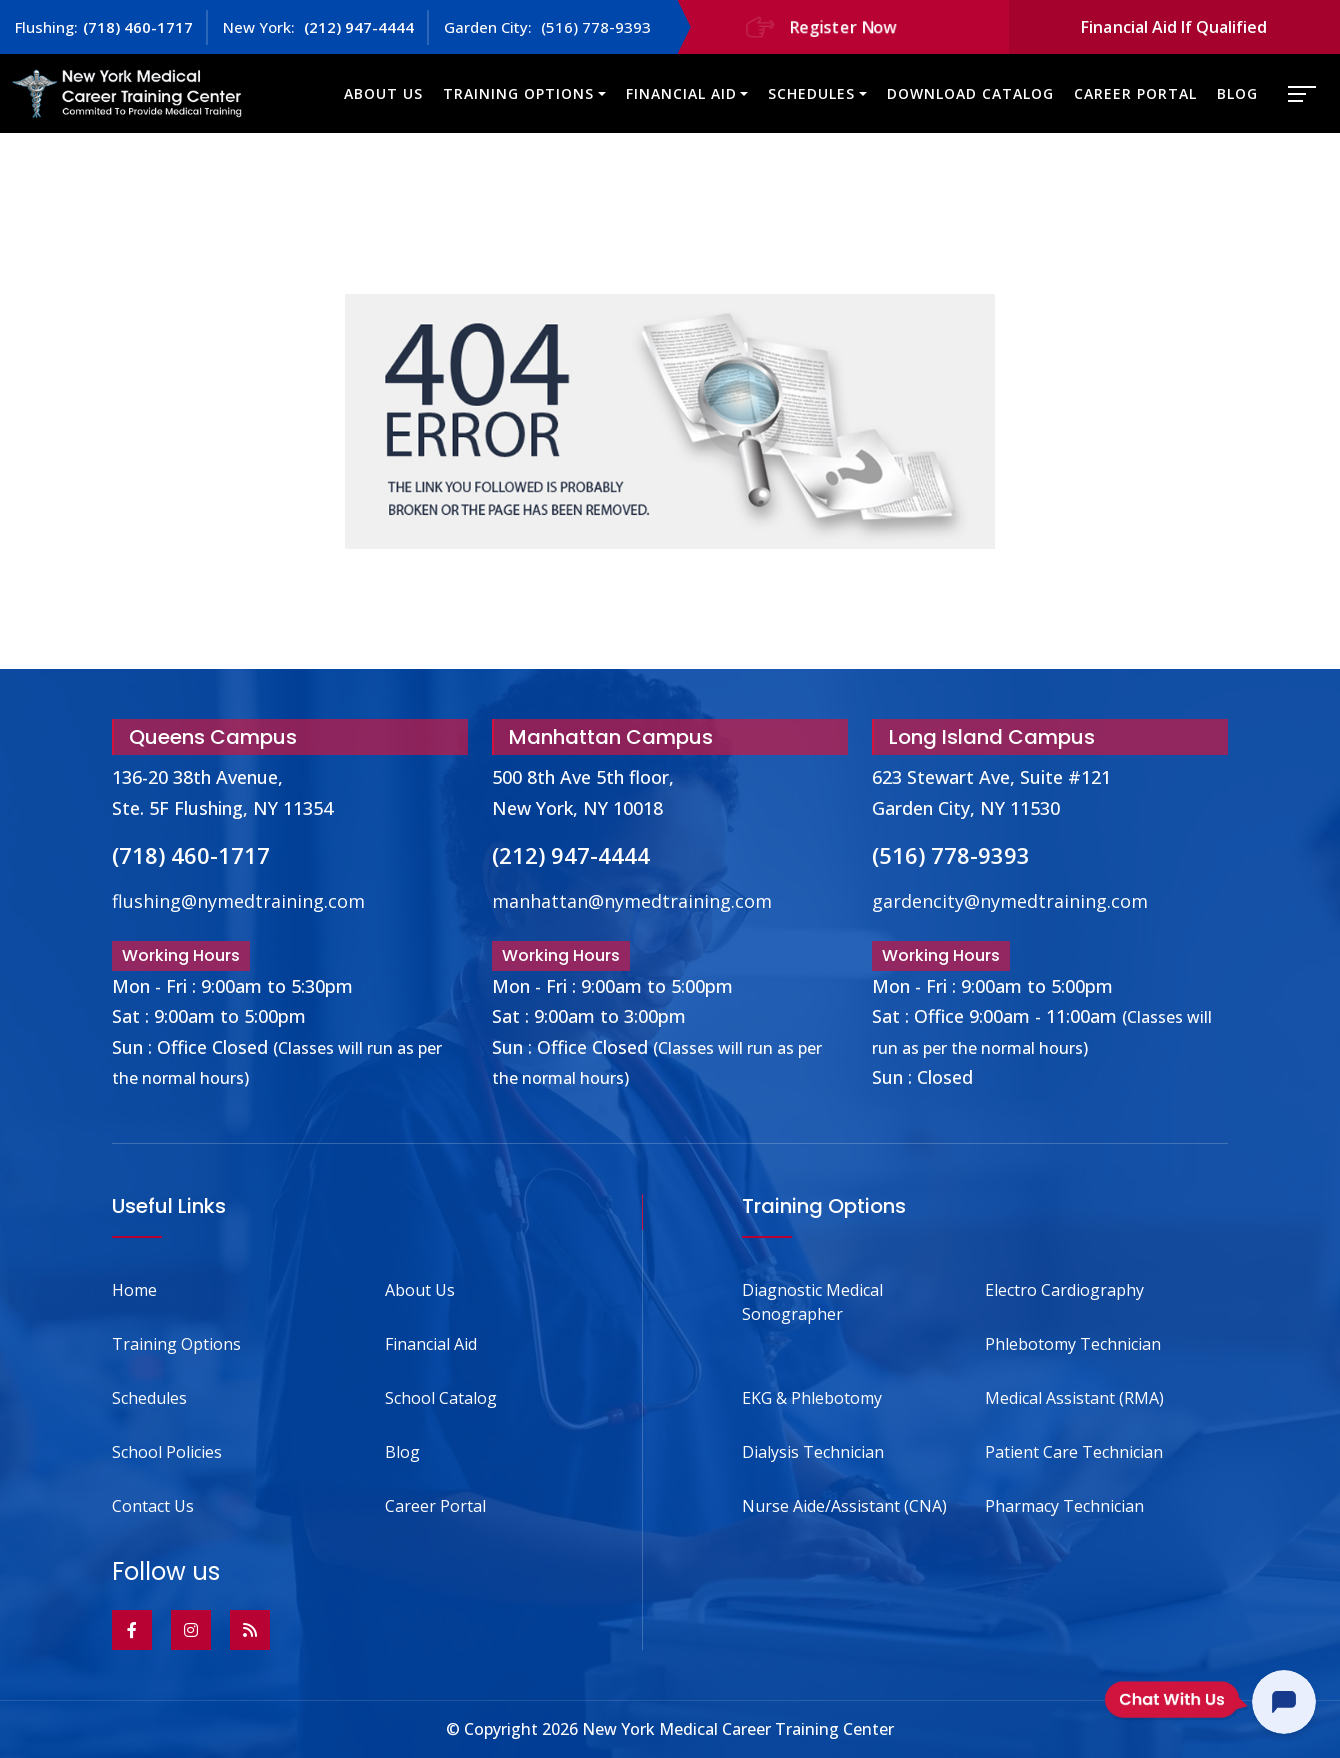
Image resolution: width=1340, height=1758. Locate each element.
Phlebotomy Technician (1073, 1344)
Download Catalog (970, 93)
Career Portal (1135, 93)
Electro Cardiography (1064, 1290)
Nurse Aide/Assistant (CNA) (844, 1506)
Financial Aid (431, 1344)
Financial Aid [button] (681, 93)
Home (134, 1290)
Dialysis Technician (813, 1452)
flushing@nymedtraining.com (238, 901)
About (420, 1290)
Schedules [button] (811, 93)
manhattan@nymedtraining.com (632, 901)
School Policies (167, 1452)
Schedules (149, 1398)
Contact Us (153, 1506)
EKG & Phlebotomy (812, 1398)
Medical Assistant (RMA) (1074, 1398)
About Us (383, 93)
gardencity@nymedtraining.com (1010, 901)
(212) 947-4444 (357, 27)
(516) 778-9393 (594, 27)
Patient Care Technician (1074, 1452)
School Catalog (441, 1398)
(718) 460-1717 (138, 27)
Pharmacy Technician (1064, 1506)
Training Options (518, 93)
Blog (1237, 93)
